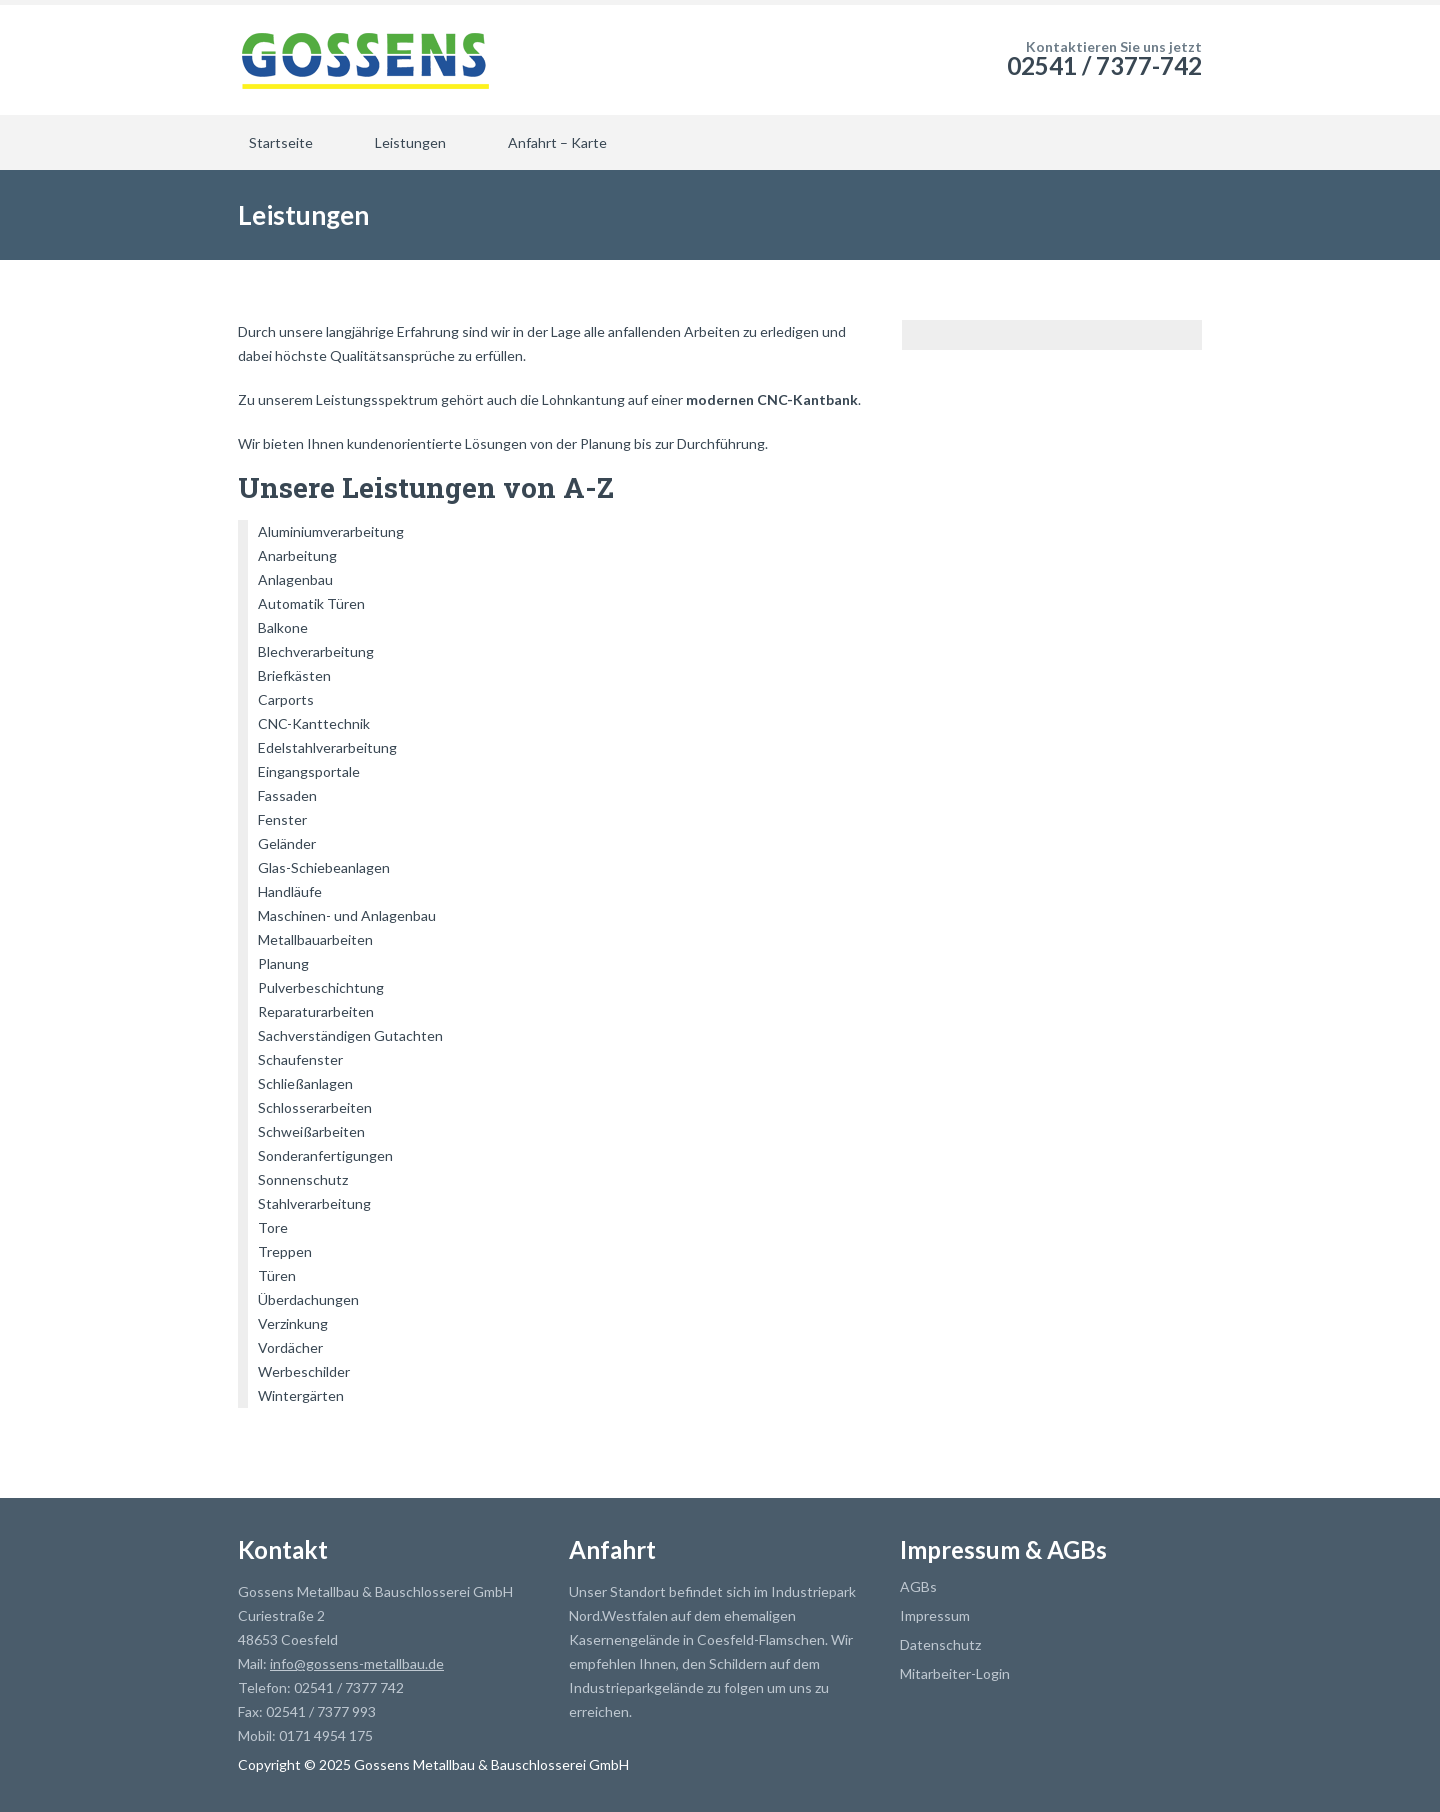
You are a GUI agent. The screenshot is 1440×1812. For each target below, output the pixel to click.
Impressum (935, 1615)
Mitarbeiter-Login (955, 1673)
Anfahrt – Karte (557, 142)
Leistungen (410, 142)
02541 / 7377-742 (1104, 65)
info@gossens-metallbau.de (357, 1663)
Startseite (281, 142)
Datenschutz (940, 1644)
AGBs (918, 1586)
